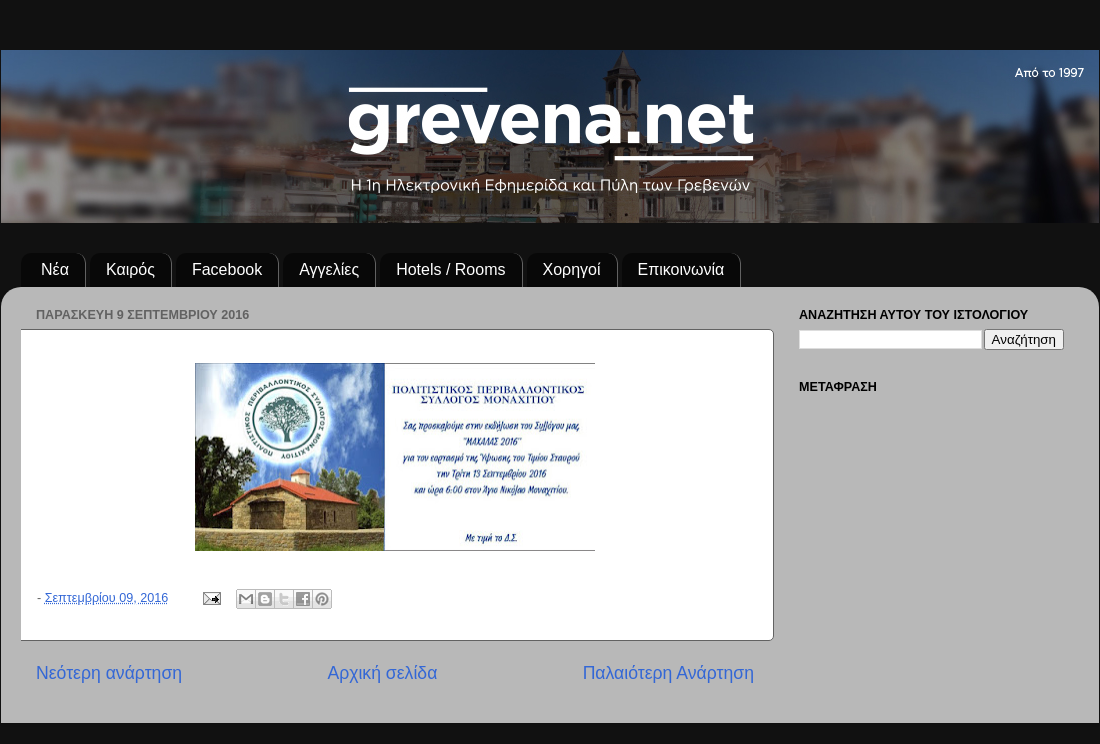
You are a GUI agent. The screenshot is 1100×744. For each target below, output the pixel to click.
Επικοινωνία (681, 269)
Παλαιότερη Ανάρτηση (668, 673)
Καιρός (130, 269)
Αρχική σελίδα (382, 673)
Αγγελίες (329, 269)
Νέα (55, 269)
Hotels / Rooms (450, 269)
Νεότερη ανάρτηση (109, 673)
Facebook (227, 269)
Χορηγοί (572, 269)
